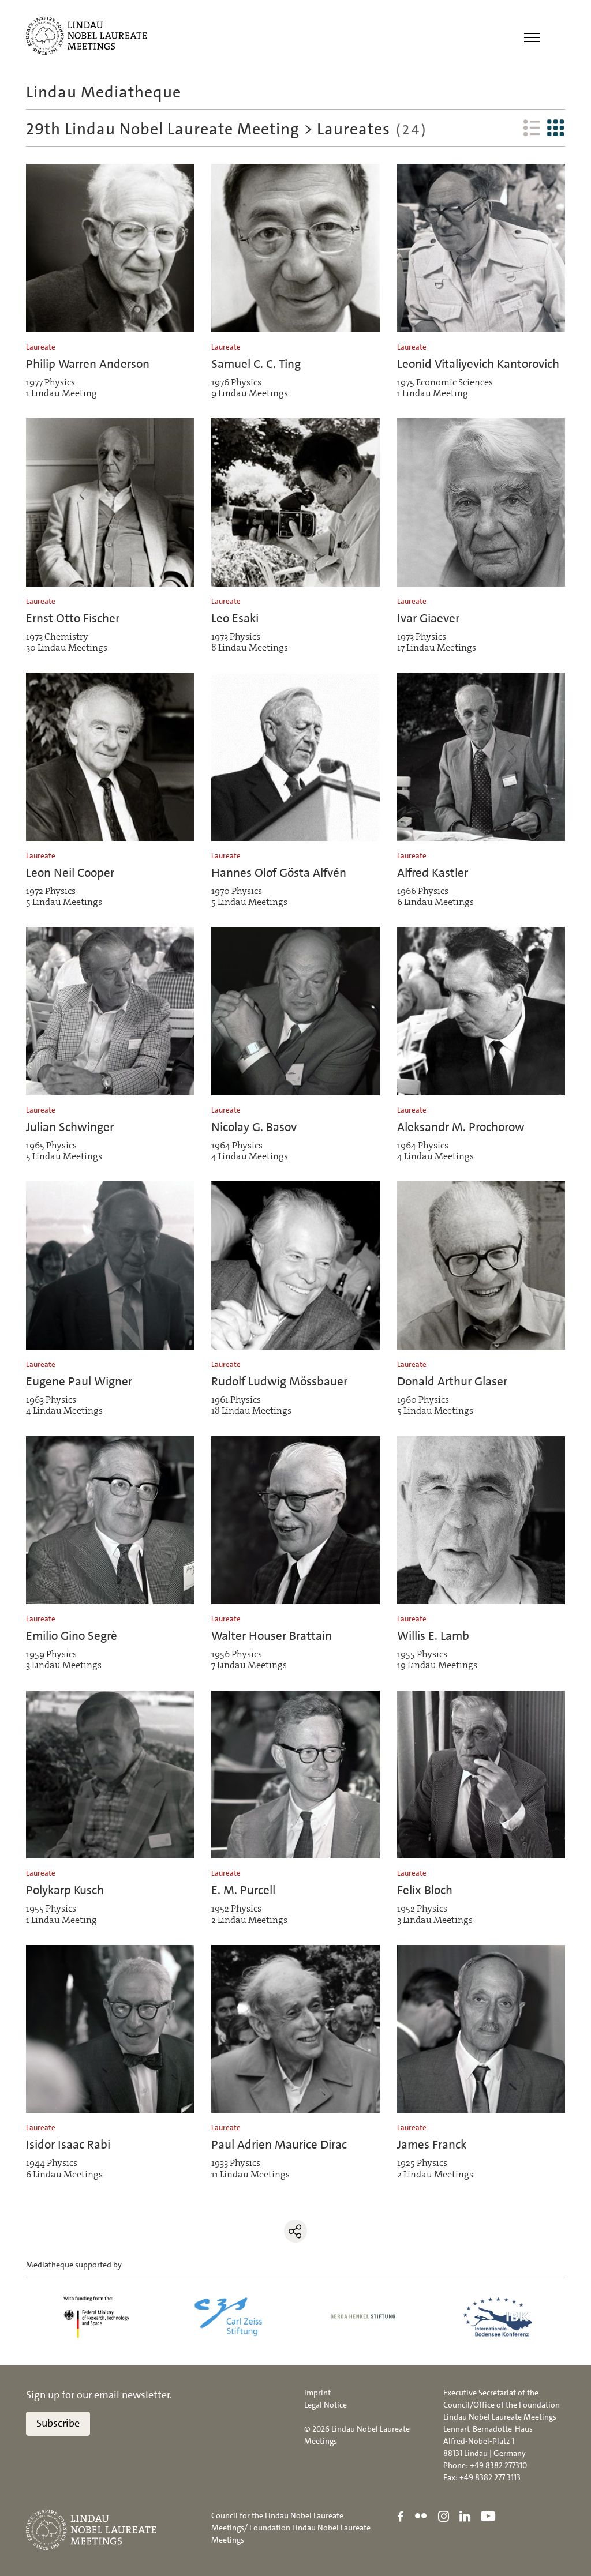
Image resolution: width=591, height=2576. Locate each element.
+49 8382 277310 (498, 2465)
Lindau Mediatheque (103, 92)
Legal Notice (325, 2404)
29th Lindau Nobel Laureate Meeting (163, 129)
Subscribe (58, 2424)
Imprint (317, 2392)
